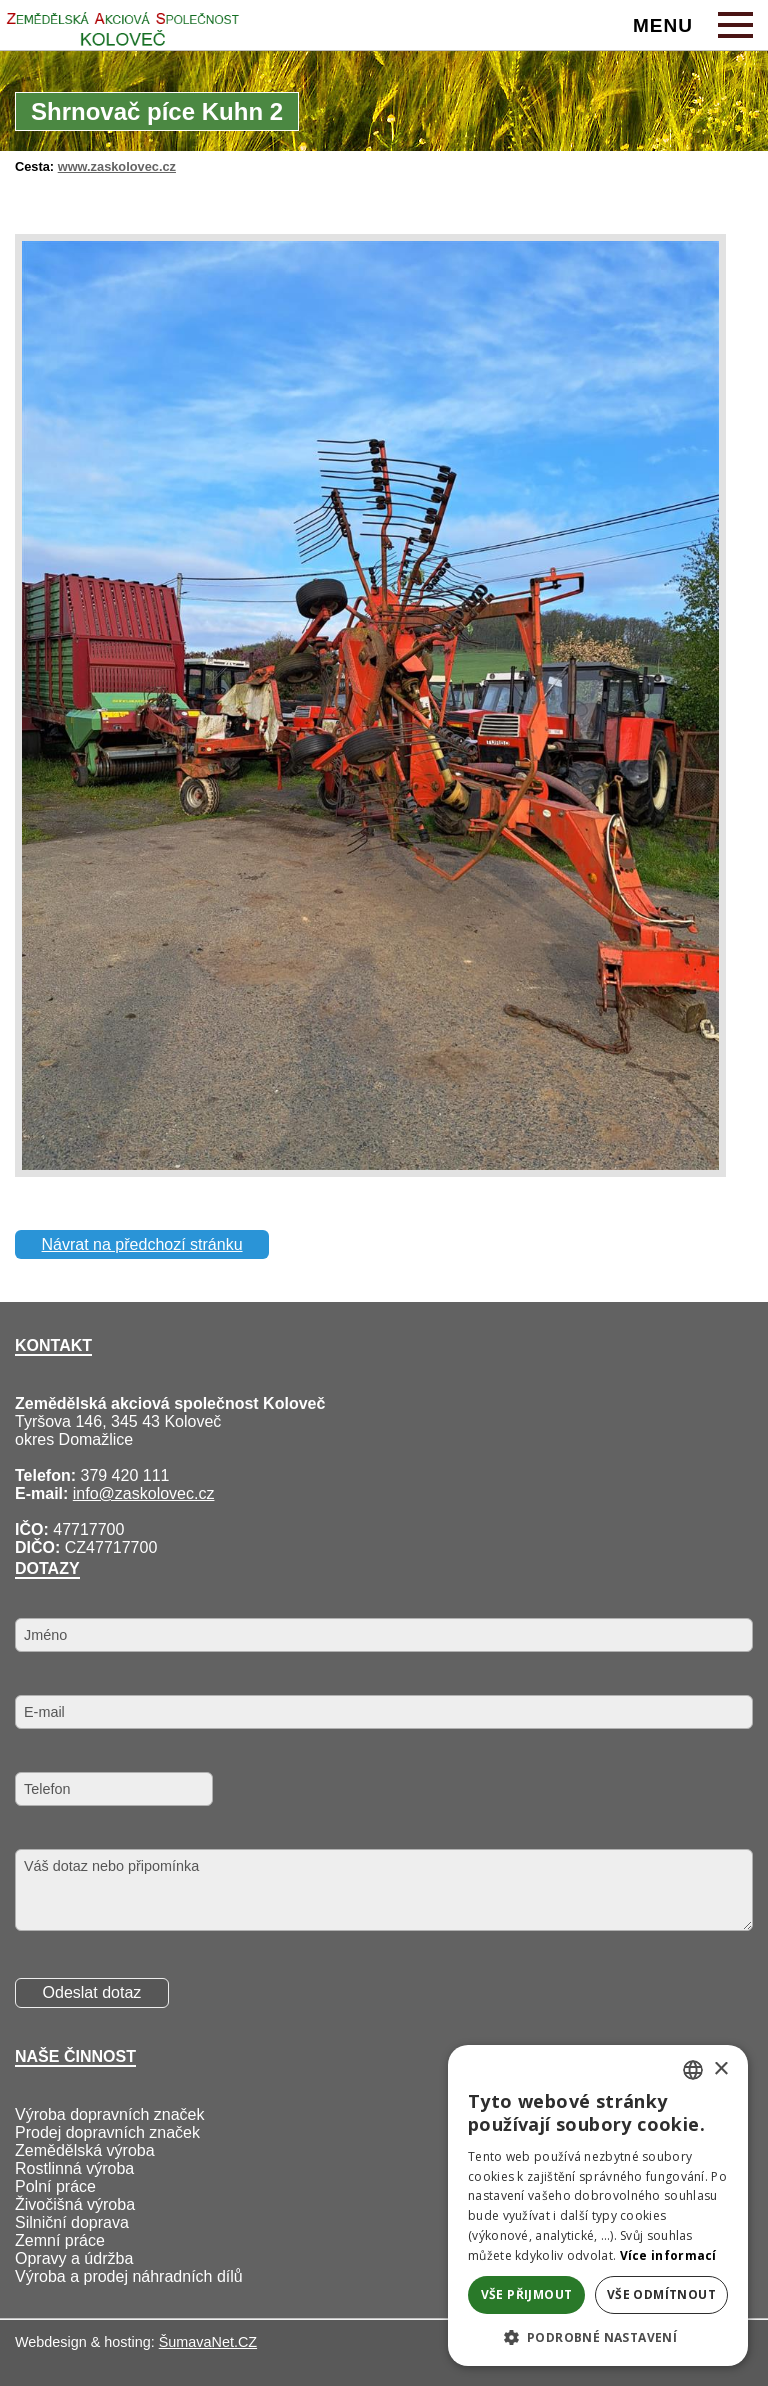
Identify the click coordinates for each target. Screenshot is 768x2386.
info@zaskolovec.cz (144, 1493)
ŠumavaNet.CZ (208, 2342)
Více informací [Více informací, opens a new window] (668, 2255)
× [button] (720, 2069)
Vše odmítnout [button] (661, 2294)
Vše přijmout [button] (527, 2294)
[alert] (598, 2205)
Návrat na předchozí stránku (142, 1244)
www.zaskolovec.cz (117, 166)
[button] (598, 2336)
